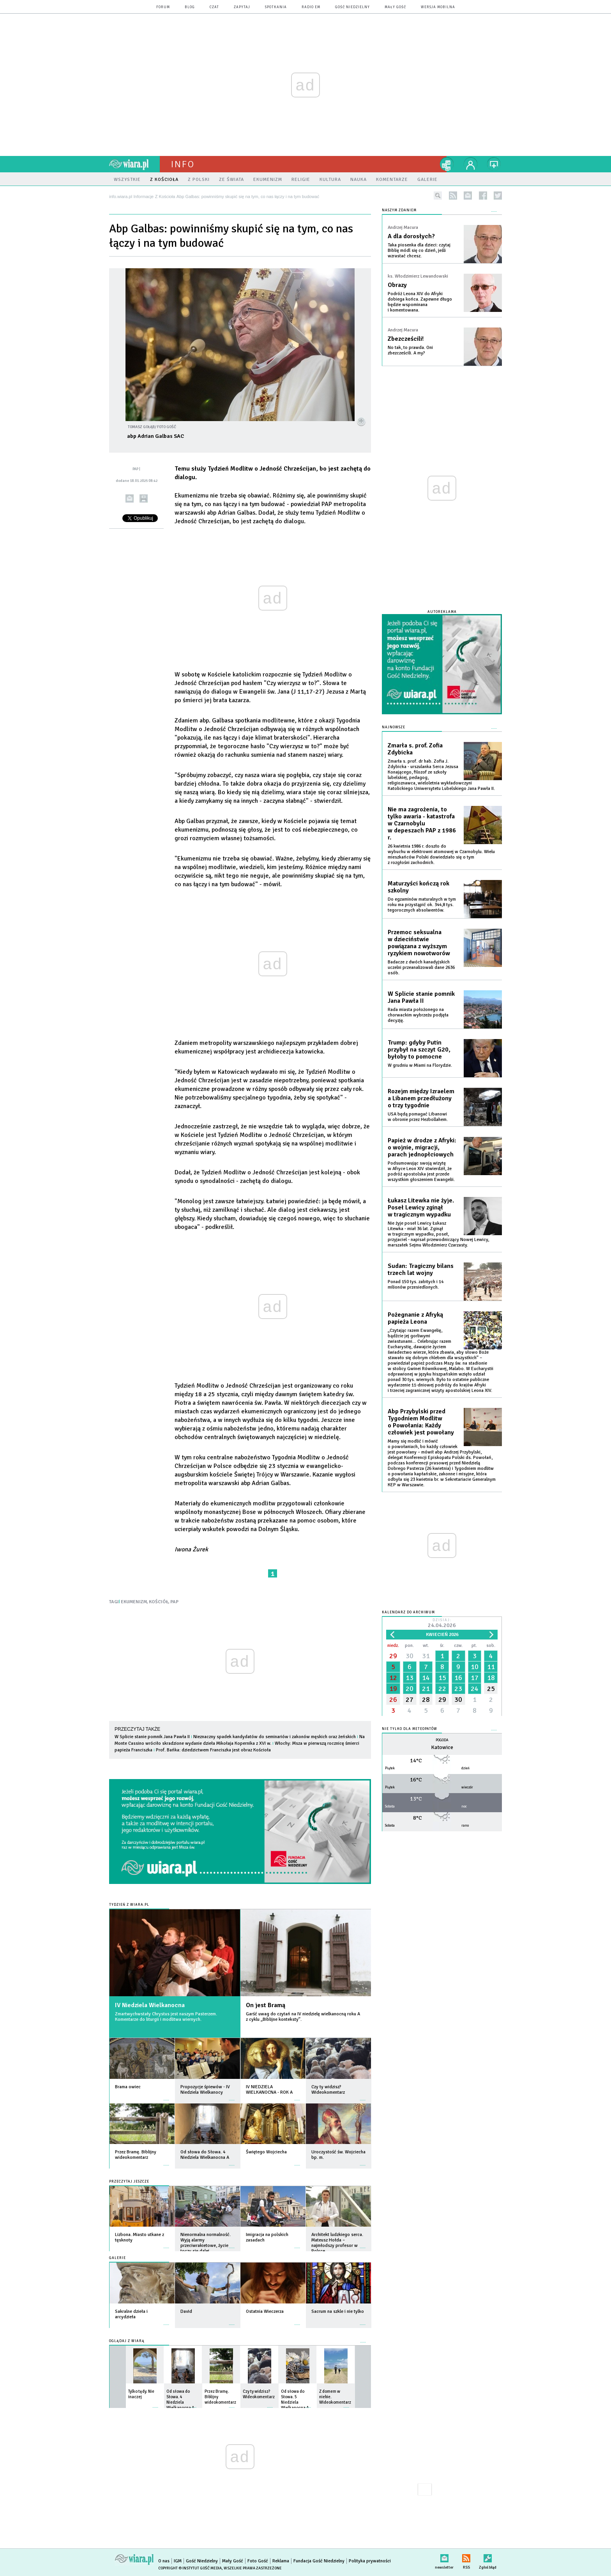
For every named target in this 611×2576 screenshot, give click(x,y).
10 (475, 1666)
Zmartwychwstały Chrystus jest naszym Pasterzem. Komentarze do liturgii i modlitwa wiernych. (166, 2016)
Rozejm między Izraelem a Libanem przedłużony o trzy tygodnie (421, 1098)
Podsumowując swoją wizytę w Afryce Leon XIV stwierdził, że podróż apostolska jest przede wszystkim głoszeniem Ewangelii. (421, 1171)
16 (458, 1677)
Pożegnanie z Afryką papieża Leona (415, 1318)
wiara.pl (134, 164)
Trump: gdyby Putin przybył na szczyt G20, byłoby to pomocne (419, 1049)
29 (393, 1656)
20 (409, 1688)
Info (183, 164)
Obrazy (397, 285)
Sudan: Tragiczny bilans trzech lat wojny (421, 1269)
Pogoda (442, 1740)
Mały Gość (395, 7)
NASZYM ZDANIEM (399, 210)
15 (442, 1677)
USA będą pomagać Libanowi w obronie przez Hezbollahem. (418, 1116)
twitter (498, 195)
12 (393, 1677)
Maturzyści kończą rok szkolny (418, 887)
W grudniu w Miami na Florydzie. (420, 1065)
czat (214, 7)
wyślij (129, 498)
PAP (174, 1602)
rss (453, 195)
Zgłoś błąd (487, 2556)
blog (190, 7)
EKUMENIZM (134, 1602)
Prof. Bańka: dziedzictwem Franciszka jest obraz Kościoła (213, 1750)
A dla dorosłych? (411, 236)
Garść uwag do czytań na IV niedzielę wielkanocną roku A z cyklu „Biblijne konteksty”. (303, 2016)
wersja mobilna (438, 7)
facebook (483, 195)
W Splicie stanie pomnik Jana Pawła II (152, 1737)
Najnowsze (393, 727)
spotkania (276, 7)
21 (426, 1688)
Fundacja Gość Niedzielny (318, 2561)
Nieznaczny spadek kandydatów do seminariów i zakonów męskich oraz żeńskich (274, 1737)
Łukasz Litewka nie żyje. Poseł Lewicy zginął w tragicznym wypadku (421, 1207)
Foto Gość (257, 2561)
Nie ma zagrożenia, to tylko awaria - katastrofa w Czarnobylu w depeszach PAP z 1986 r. (422, 823)
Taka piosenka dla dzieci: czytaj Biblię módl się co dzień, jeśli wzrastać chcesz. (419, 250)
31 (426, 1656)
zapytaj (242, 7)
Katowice (442, 1747)
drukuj (144, 498)
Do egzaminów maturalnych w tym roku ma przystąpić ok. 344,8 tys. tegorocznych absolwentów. (422, 904)
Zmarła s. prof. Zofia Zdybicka (415, 749)
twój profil (471, 164)
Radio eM (311, 7)
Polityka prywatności (370, 2561)
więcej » (166, 2096)
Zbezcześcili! (406, 338)
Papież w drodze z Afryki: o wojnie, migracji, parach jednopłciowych (422, 1147)
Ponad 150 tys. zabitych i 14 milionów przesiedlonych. (415, 1284)
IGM (178, 2561)
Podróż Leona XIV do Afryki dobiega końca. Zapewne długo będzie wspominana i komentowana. (420, 302)
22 (442, 1688)
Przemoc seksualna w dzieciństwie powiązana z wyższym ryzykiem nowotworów (419, 943)
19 (393, 1688)
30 (409, 1656)
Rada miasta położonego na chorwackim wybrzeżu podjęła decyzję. (418, 1015)
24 (475, 1688)
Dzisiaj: (442, 1623)
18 (491, 1677)
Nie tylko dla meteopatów (409, 1729)
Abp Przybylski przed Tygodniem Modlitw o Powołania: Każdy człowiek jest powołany (421, 1422)
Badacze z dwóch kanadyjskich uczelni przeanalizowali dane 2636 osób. (421, 967)
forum (163, 7)
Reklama (280, 2561)
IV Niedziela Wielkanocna (150, 2005)
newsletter (468, 195)
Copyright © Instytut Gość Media (190, 2568)
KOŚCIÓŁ (158, 1602)
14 (426, 1677)
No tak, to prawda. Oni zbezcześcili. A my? (410, 350)
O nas (164, 2561)
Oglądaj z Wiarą (127, 2341)
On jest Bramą (265, 2005)
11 (491, 1666)
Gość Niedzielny (352, 7)
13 (409, 1677)
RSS (466, 2556)
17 (475, 1677)
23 (458, 1688)
